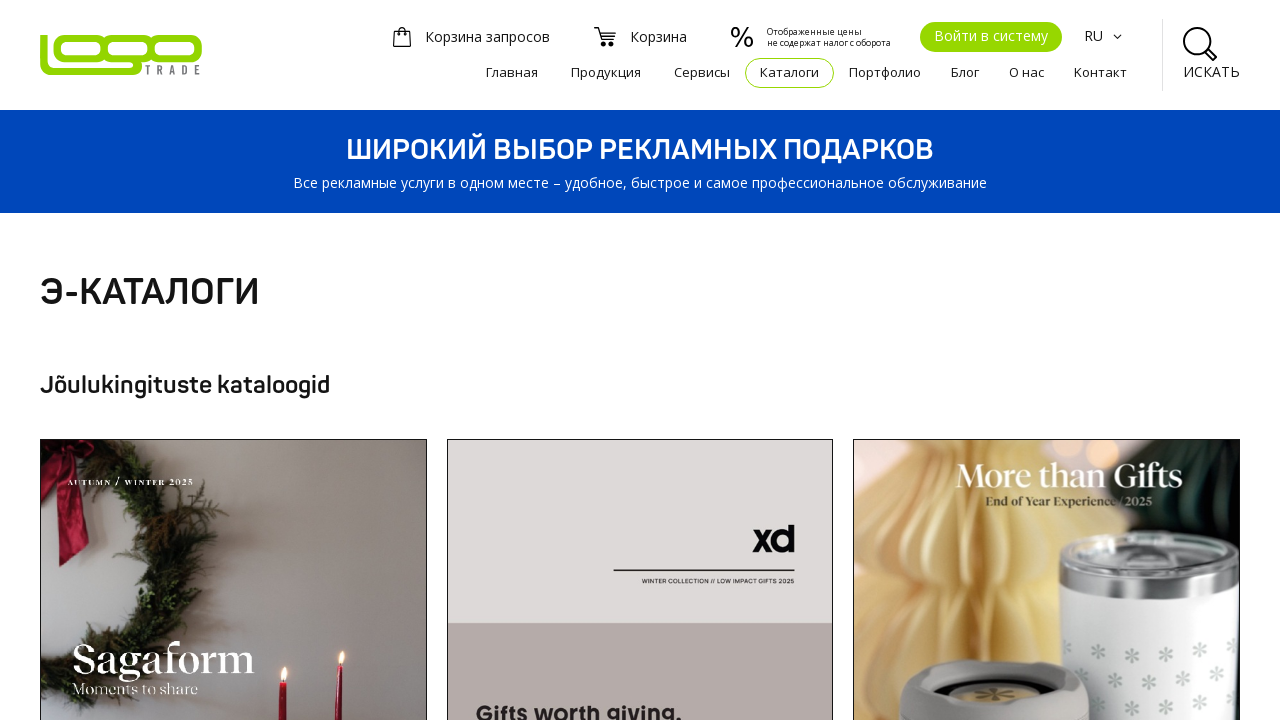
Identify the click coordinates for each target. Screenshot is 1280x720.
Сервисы (702, 72)
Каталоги (789, 72)
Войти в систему (991, 35)
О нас (1026, 72)
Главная (512, 72)
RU (1105, 35)
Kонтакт (1100, 72)
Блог (965, 72)
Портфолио (885, 72)
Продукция (606, 72)
